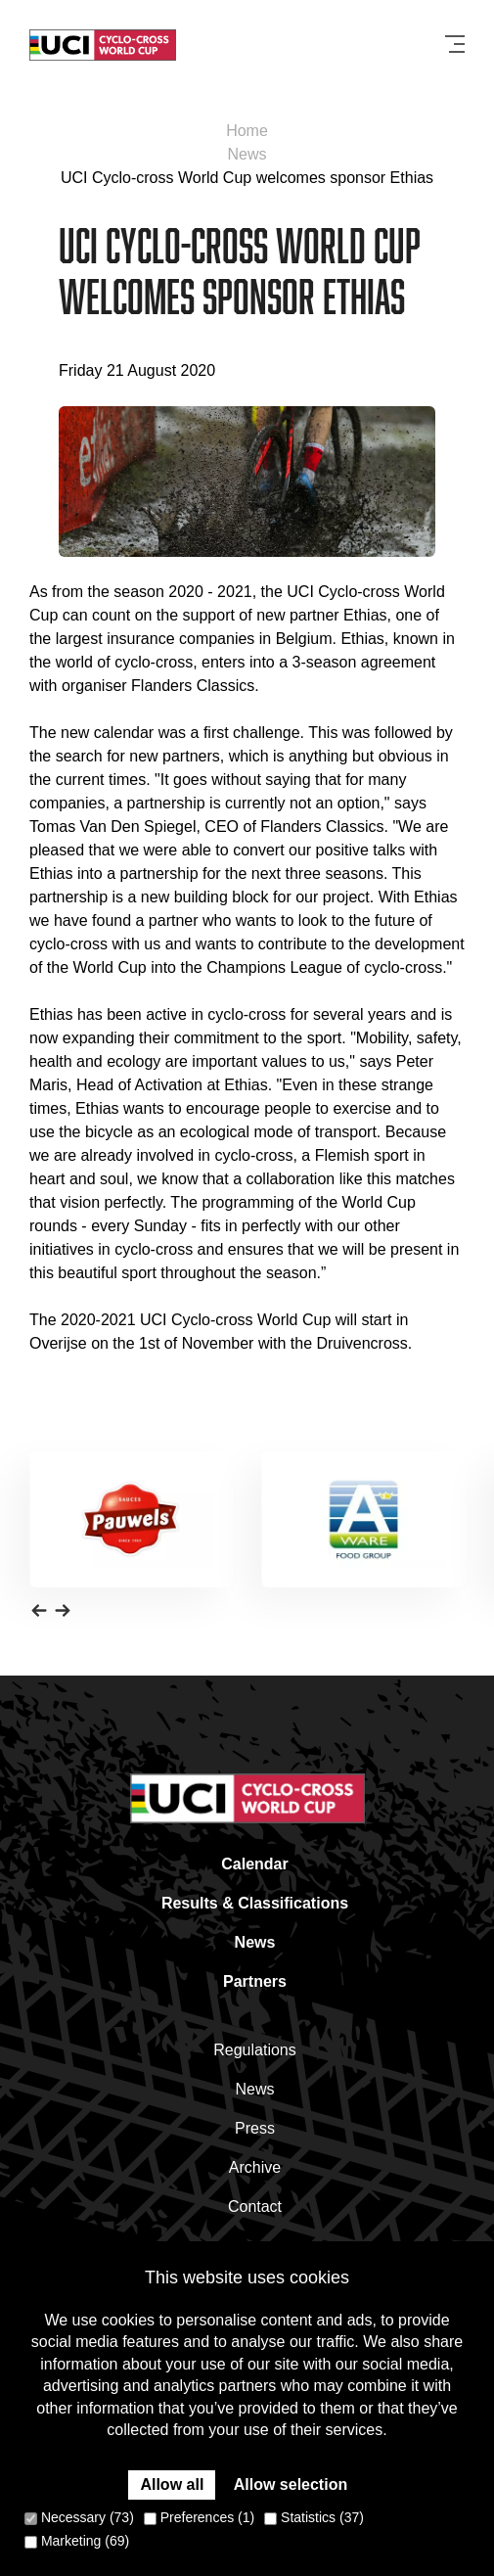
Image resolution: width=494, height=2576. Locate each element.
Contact (255, 2206)
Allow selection (290, 2484)
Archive (255, 2167)
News (246, 154)
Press (255, 2128)
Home (247, 130)
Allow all (171, 2484)
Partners (255, 1981)
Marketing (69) (76, 2541)
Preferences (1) (199, 2517)
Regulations (254, 2050)
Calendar (254, 1864)
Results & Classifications (254, 1903)
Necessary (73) (79, 2517)
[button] (39, 1609)
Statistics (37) (314, 2517)
